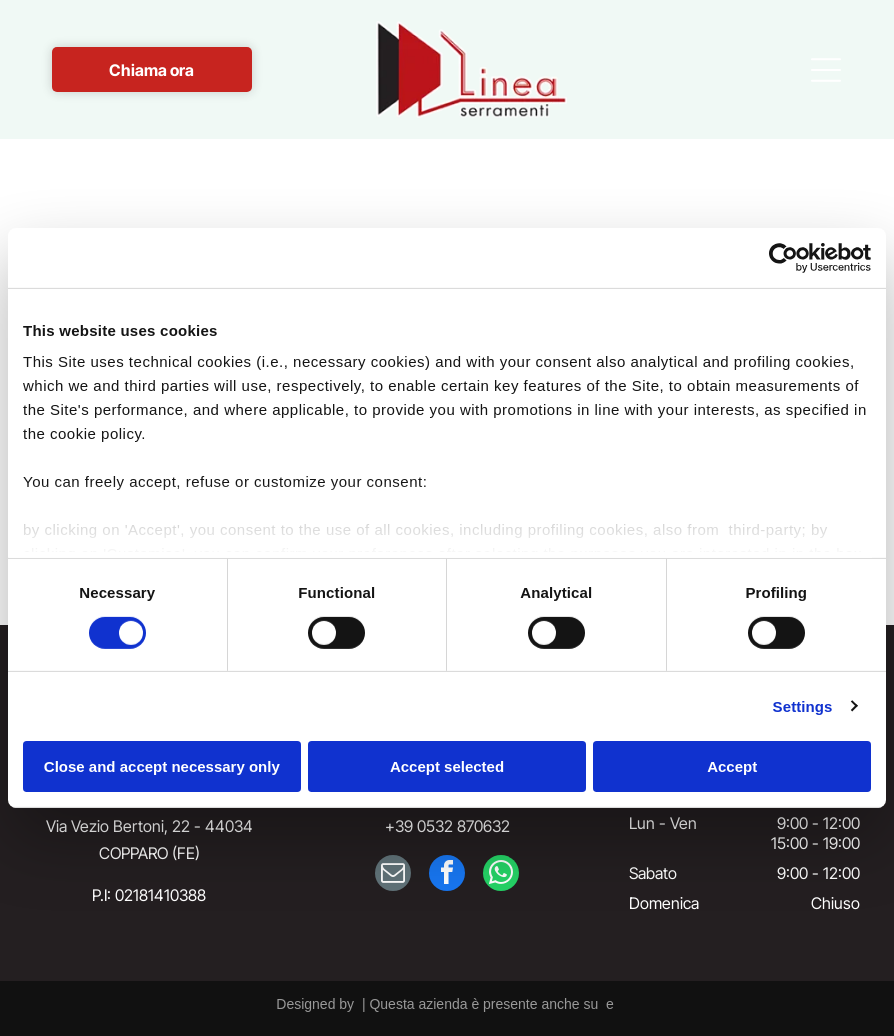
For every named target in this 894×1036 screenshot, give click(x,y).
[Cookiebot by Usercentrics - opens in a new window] (783, 258)
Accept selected (447, 766)
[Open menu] (826, 70)
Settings (803, 706)
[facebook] (447, 875)
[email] (393, 875)
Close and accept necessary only (162, 766)
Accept (732, 766)
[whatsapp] (501, 875)
